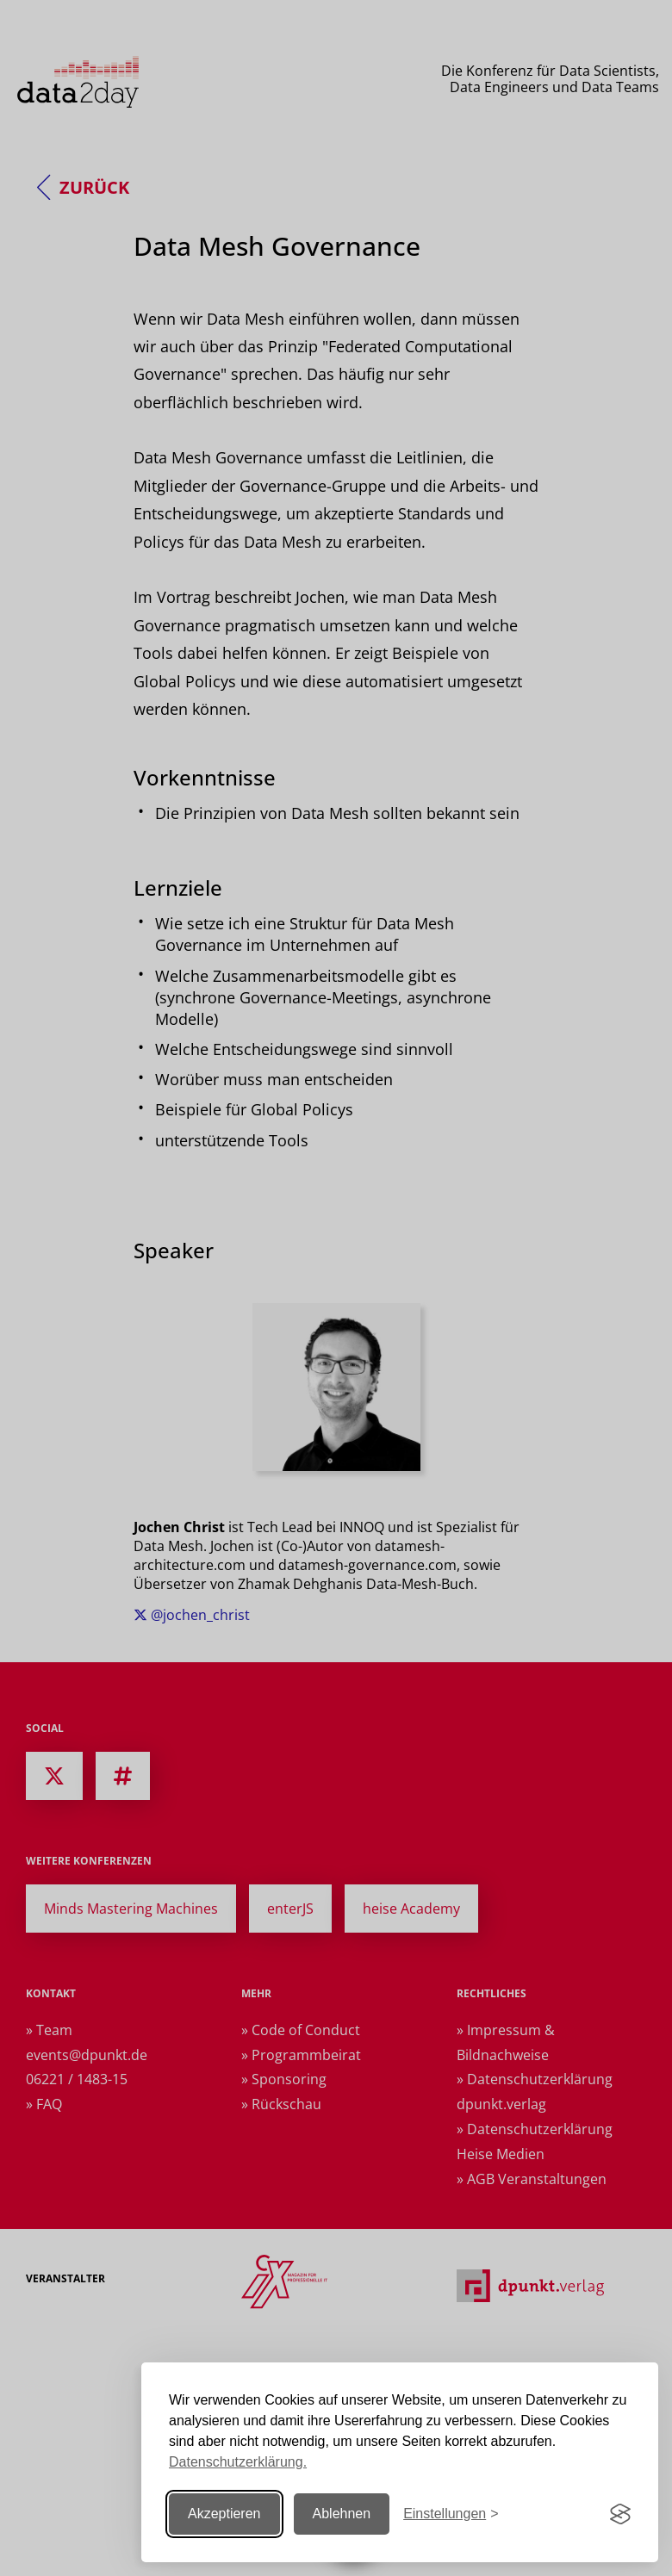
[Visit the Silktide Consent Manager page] (620, 2514)
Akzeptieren (224, 2513)
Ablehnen (342, 2513)
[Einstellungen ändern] (450, 2514)
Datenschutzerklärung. (238, 2462)
